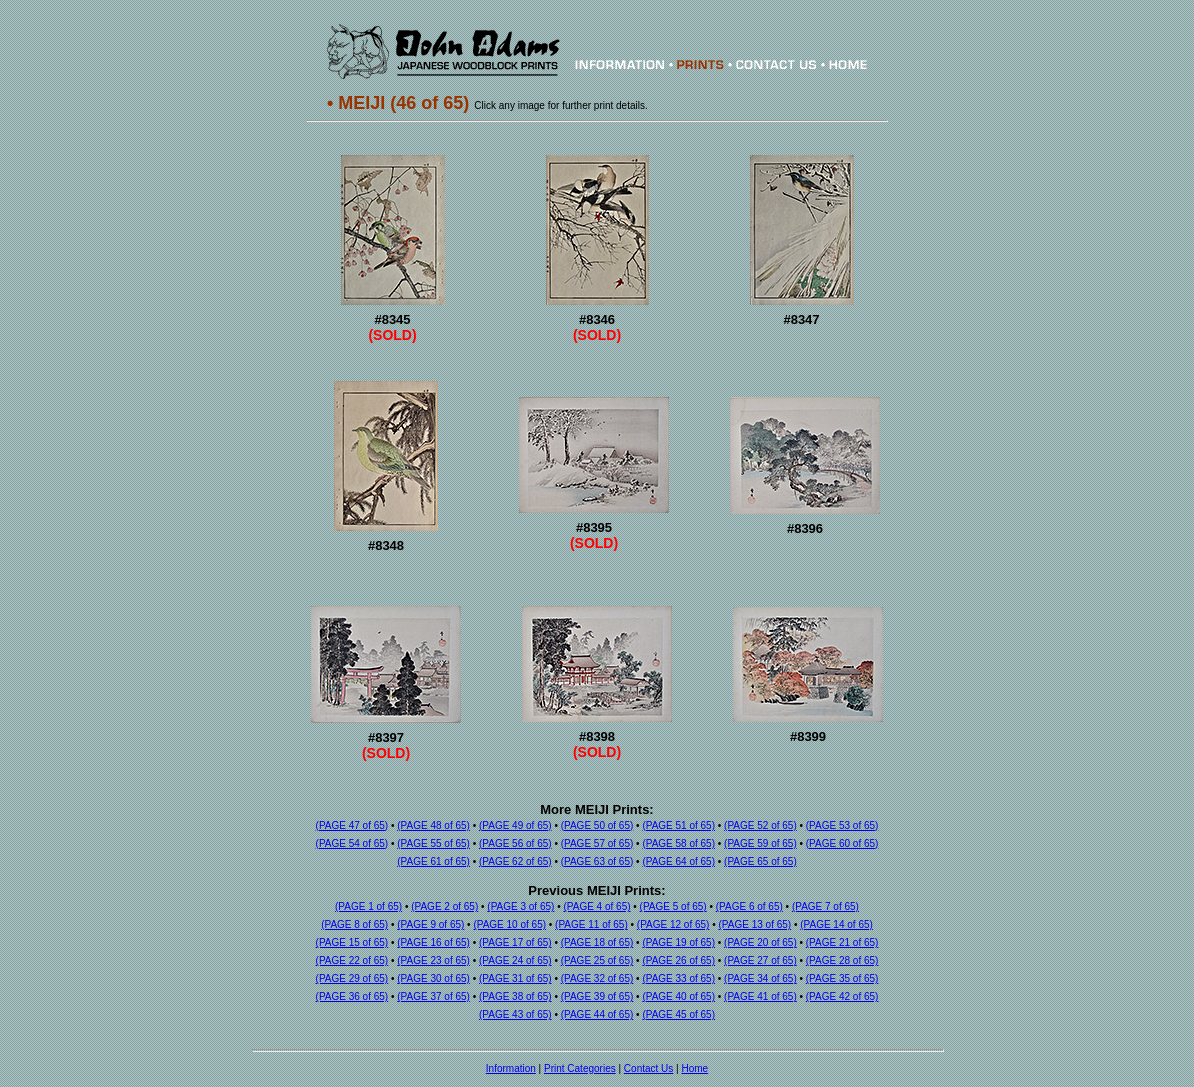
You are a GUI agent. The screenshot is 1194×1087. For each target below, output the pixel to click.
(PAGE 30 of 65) (433, 978)
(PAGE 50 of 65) (597, 825)
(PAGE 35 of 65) (842, 978)
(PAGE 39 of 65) (597, 996)
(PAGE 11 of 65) (591, 924)
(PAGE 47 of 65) (352, 825)
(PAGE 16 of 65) (433, 942)
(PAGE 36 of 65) (352, 996)
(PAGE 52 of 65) (760, 825)
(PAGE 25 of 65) (597, 960)
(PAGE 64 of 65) (678, 861)
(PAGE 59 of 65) (760, 843)
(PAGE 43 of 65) (515, 1014)
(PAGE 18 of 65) (597, 942)
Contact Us (648, 1068)
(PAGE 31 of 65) (515, 978)
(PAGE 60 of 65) (842, 843)
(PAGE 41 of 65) (760, 996)
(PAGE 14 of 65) (836, 924)
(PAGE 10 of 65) (509, 924)
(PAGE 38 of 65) (515, 996)
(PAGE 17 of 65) (515, 942)
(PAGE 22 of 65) (352, 960)
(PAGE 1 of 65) (368, 906)
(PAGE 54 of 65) (352, 843)
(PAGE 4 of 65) (596, 906)
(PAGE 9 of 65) (430, 924)
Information (511, 1068)
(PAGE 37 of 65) (433, 996)
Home (694, 1068)
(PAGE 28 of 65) (842, 960)
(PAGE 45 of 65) (678, 1014)
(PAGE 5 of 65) (673, 906)
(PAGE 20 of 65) (760, 942)
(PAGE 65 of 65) (760, 861)
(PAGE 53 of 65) (842, 825)
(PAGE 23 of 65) (433, 960)
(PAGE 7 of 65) (825, 906)
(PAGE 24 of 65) (515, 960)
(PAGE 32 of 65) (597, 978)
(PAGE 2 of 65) (444, 906)
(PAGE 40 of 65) (678, 996)
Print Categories (580, 1068)
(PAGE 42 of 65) (842, 996)
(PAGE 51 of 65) (678, 825)
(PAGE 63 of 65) (597, 861)
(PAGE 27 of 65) (760, 960)
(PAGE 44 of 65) (597, 1014)
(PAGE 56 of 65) (515, 843)
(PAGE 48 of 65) (433, 825)
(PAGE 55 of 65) (433, 843)
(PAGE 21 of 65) (842, 942)
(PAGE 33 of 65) (678, 978)
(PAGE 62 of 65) (515, 861)
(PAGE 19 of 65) (678, 942)
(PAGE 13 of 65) (755, 924)
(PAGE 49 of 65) (515, 825)
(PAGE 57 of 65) (597, 843)
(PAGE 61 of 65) (433, 861)
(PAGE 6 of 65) (749, 906)
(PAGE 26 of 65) (678, 960)
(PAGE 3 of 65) (520, 906)
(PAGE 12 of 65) (673, 924)
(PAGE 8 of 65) (354, 924)
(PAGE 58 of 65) (678, 843)
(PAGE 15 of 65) (352, 942)
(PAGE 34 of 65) (760, 978)
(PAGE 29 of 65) (352, 978)
